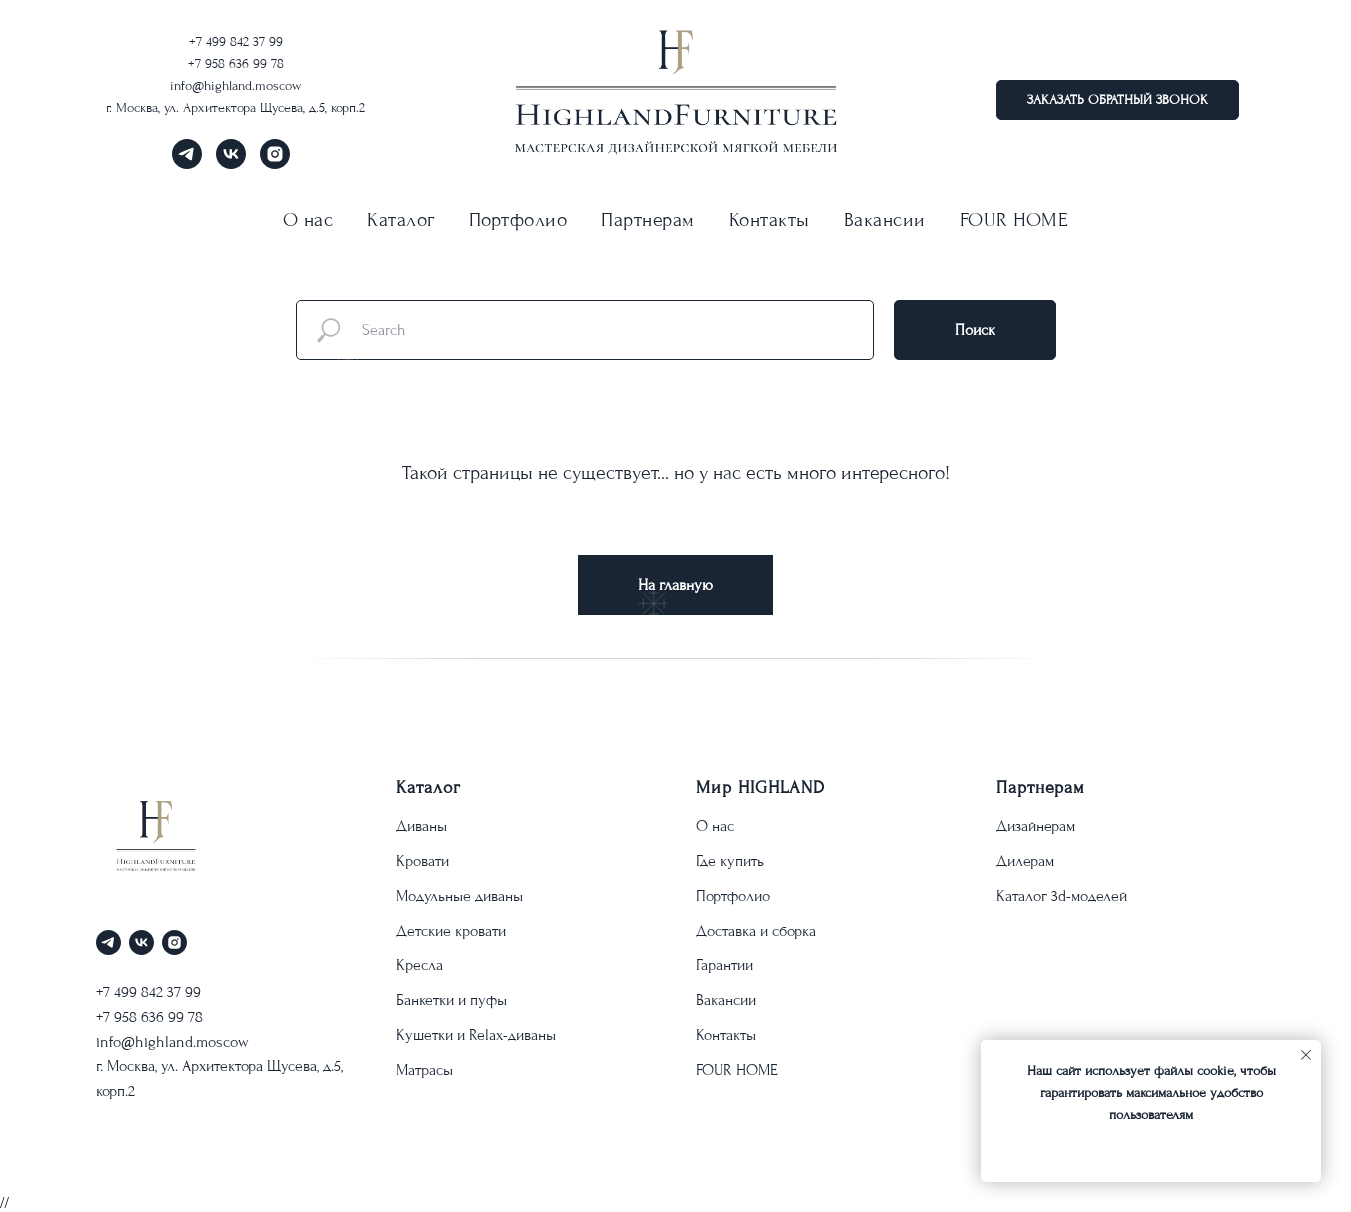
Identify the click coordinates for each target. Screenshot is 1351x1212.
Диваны (421, 826)
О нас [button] (308, 220)
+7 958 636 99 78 (236, 63)
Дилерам (1025, 861)
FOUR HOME (1014, 220)
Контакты (769, 220)
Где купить (730, 861)
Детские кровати (451, 931)
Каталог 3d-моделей (1061, 896)
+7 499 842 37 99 (236, 41)
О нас (715, 826)
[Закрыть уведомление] (1306, 1055)
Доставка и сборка (756, 931)
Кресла (419, 965)
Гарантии (724, 965)
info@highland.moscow (235, 85)
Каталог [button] (401, 220)
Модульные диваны (459, 896)
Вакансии (885, 220)
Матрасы (424, 1070)
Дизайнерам (1035, 826)
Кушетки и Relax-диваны (476, 1035)
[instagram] (275, 163)
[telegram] (187, 163)
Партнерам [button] (648, 220)
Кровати (422, 861)
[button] (1117, 100)
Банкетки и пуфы (451, 1000)
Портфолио (518, 220)
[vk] (231, 163)
